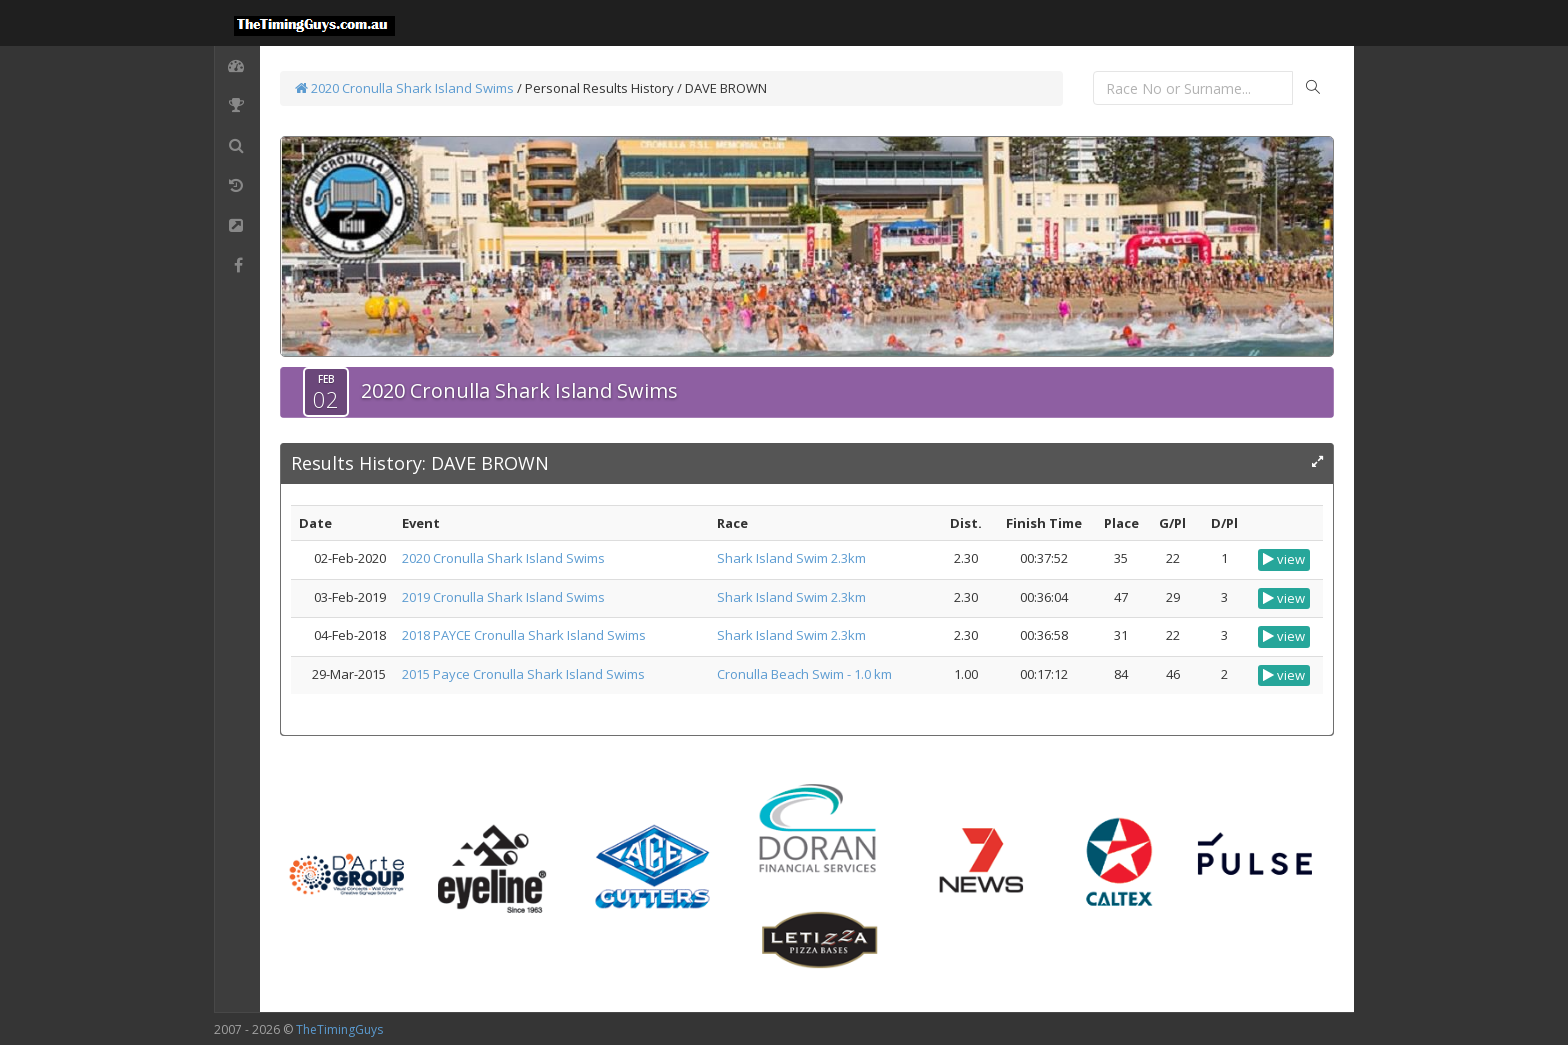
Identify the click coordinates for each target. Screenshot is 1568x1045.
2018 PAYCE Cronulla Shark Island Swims (524, 635)
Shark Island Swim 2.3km (791, 558)
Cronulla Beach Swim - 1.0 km (804, 674)
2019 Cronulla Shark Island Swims (503, 597)
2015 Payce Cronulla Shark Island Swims (523, 674)
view (1284, 559)
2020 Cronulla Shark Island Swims (404, 88)
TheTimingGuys (339, 1029)
